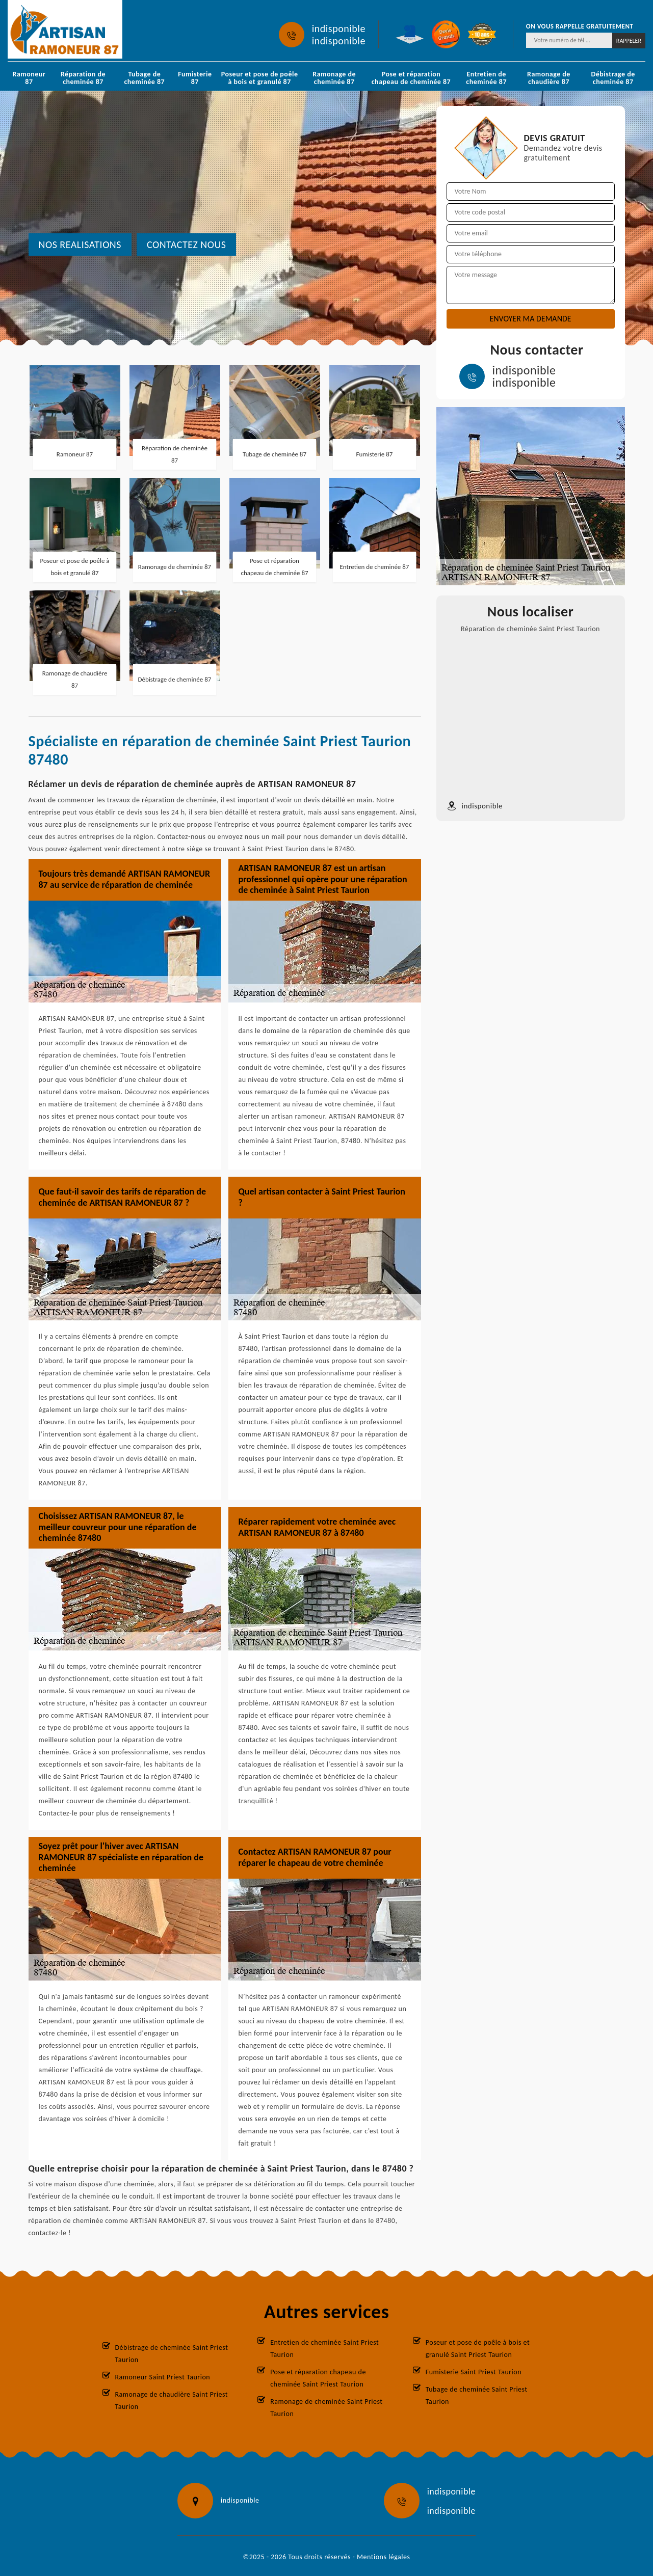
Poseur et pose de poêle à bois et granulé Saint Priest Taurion (478, 2348)
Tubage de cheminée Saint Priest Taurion (477, 2395)
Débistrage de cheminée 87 (613, 78)
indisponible (338, 28)
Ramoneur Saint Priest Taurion (163, 2377)
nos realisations (80, 244)
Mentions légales (383, 2557)
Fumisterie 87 (195, 78)
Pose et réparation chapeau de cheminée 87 (411, 78)
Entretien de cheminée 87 (486, 78)
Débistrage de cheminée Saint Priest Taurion (171, 2353)
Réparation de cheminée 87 (83, 78)
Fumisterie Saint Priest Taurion (473, 2372)
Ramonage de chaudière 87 (548, 78)
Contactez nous (186, 244)
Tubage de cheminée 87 (144, 78)
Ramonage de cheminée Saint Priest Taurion (326, 2407)
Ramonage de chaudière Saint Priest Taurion (171, 2400)
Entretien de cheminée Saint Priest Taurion (324, 2348)
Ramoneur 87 (29, 78)
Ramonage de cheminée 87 (334, 78)
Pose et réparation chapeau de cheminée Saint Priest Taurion (318, 2378)
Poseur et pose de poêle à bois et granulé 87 (259, 78)
